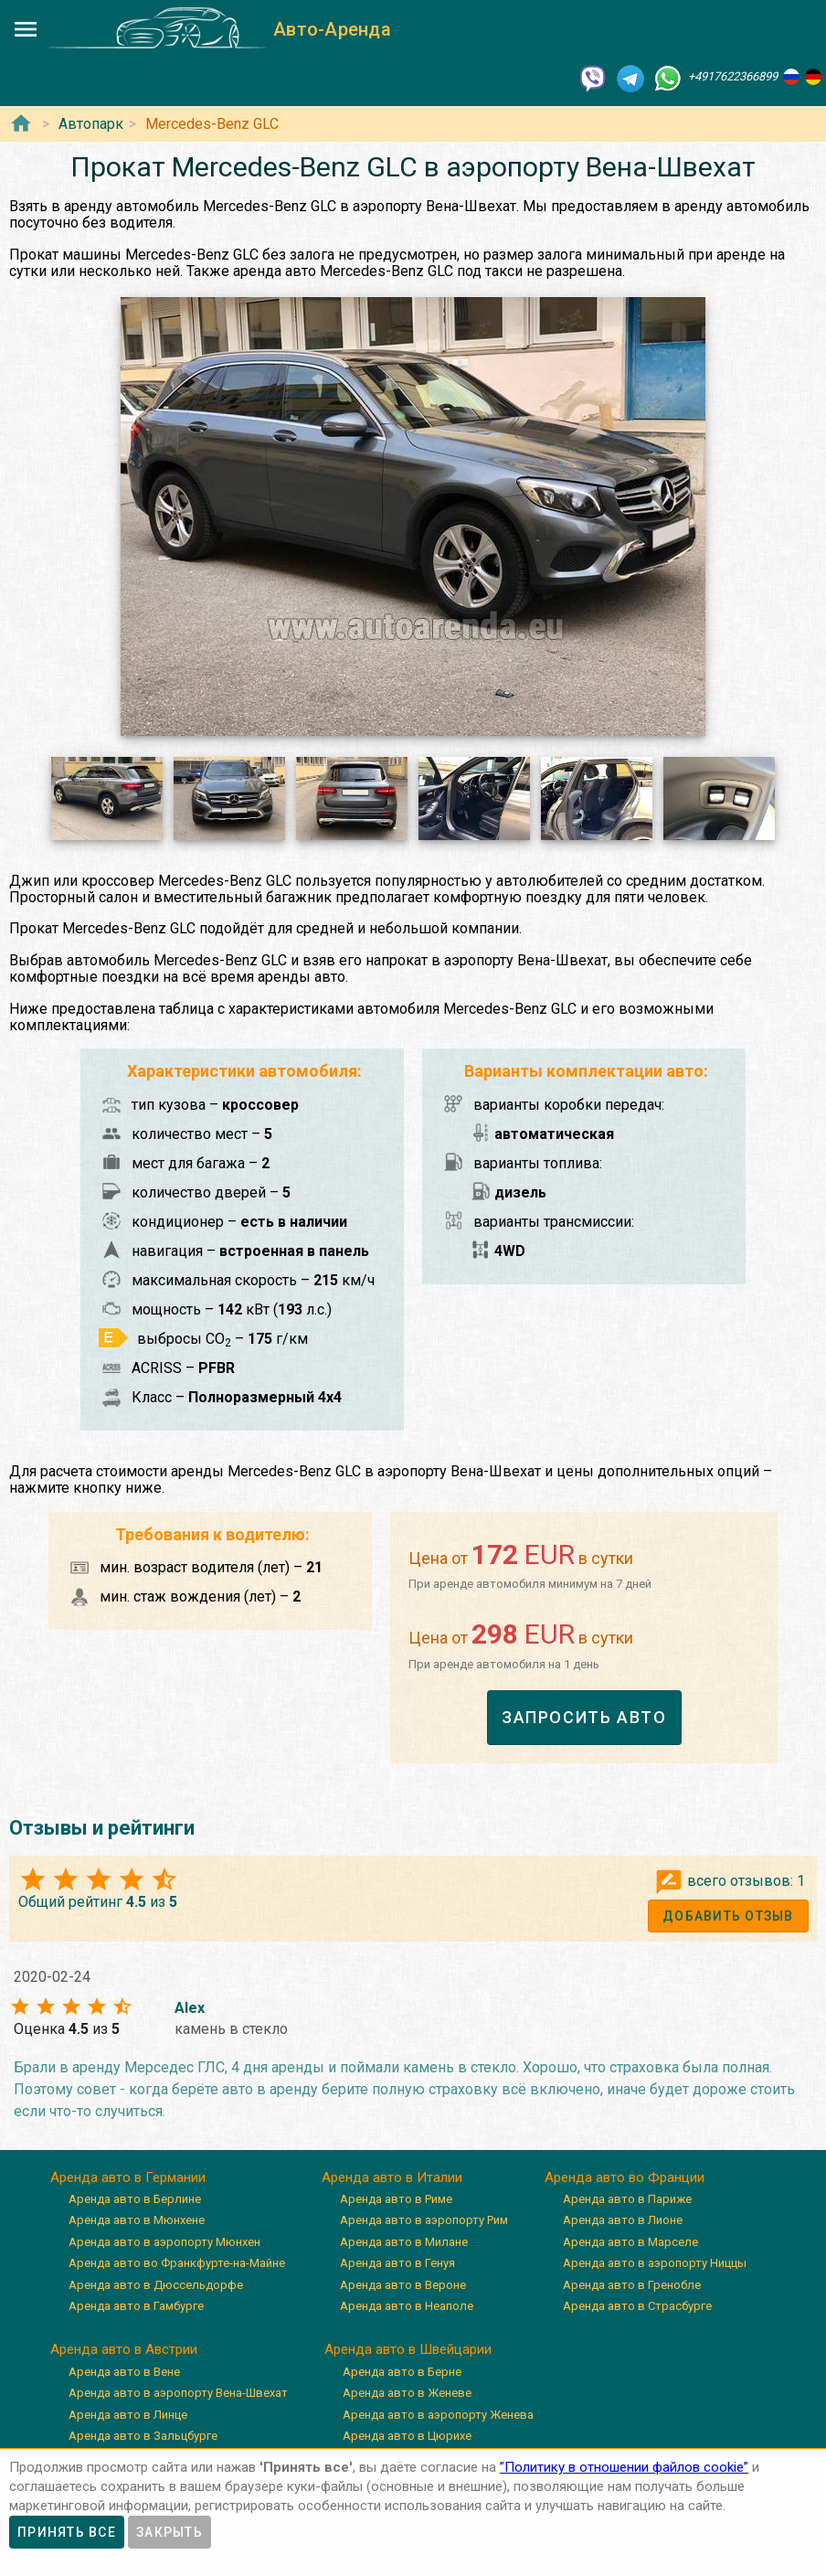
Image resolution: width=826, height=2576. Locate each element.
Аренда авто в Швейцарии (408, 2349)
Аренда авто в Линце (128, 2415)
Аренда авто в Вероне (403, 2285)
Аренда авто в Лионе (623, 2220)
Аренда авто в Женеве (407, 2393)
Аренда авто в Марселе (630, 2242)
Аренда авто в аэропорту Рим (424, 2220)
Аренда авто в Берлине (135, 2199)
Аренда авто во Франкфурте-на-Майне (177, 2263)
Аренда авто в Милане (404, 2242)
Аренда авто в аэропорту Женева (438, 2415)
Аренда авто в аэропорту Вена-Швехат (178, 2393)
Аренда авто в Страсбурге (637, 2306)
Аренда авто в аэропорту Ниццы (655, 2263)
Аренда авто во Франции (624, 2177)
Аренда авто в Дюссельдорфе (156, 2285)
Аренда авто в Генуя (397, 2263)
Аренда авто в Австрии (123, 2349)
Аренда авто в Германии (128, 2177)
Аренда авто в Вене (124, 2372)
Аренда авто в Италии (392, 2177)
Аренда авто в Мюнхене (137, 2220)
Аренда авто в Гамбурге (136, 2306)
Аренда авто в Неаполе (406, 2306)
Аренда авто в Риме (396, 2199)
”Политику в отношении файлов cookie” (624, 2467)
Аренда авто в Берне (402, 2372)
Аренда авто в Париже (627, 2199)
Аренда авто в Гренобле (632, 2285)
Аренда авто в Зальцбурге (143, 2436)
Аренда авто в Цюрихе (407, 2436)
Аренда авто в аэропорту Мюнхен (164, 2242)
